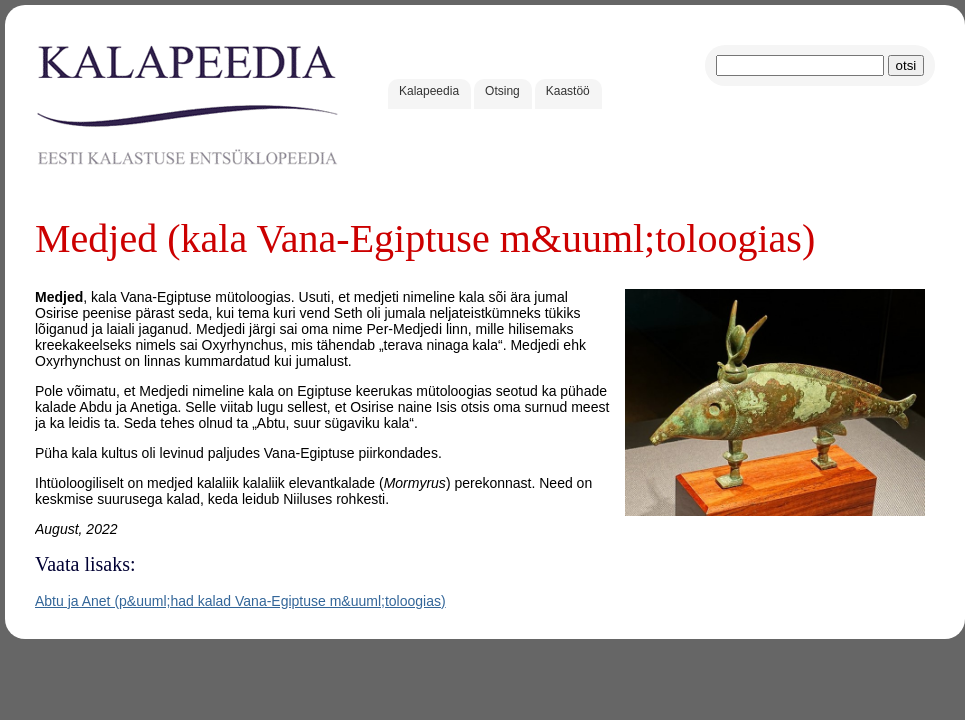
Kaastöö (568, 91)
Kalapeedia (429, 91)
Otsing (502, 91)
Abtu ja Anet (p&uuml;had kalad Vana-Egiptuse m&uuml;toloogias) (240, 601)
